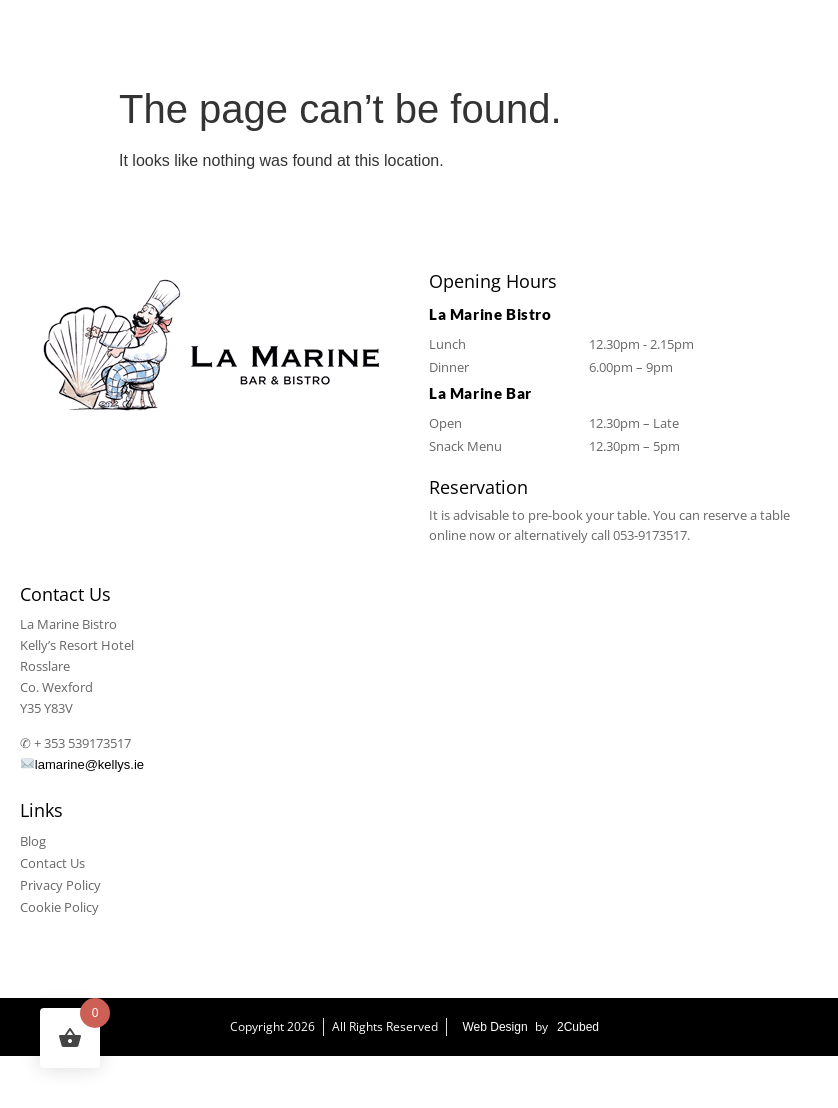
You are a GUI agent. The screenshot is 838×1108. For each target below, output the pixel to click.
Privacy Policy (60, 885)
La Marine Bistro (135, 1082)
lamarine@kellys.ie (82, 764)
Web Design (494, 1027)
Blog (33, 841)
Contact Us (52, 863)
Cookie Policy (59, 907)
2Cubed (578, 1027)
